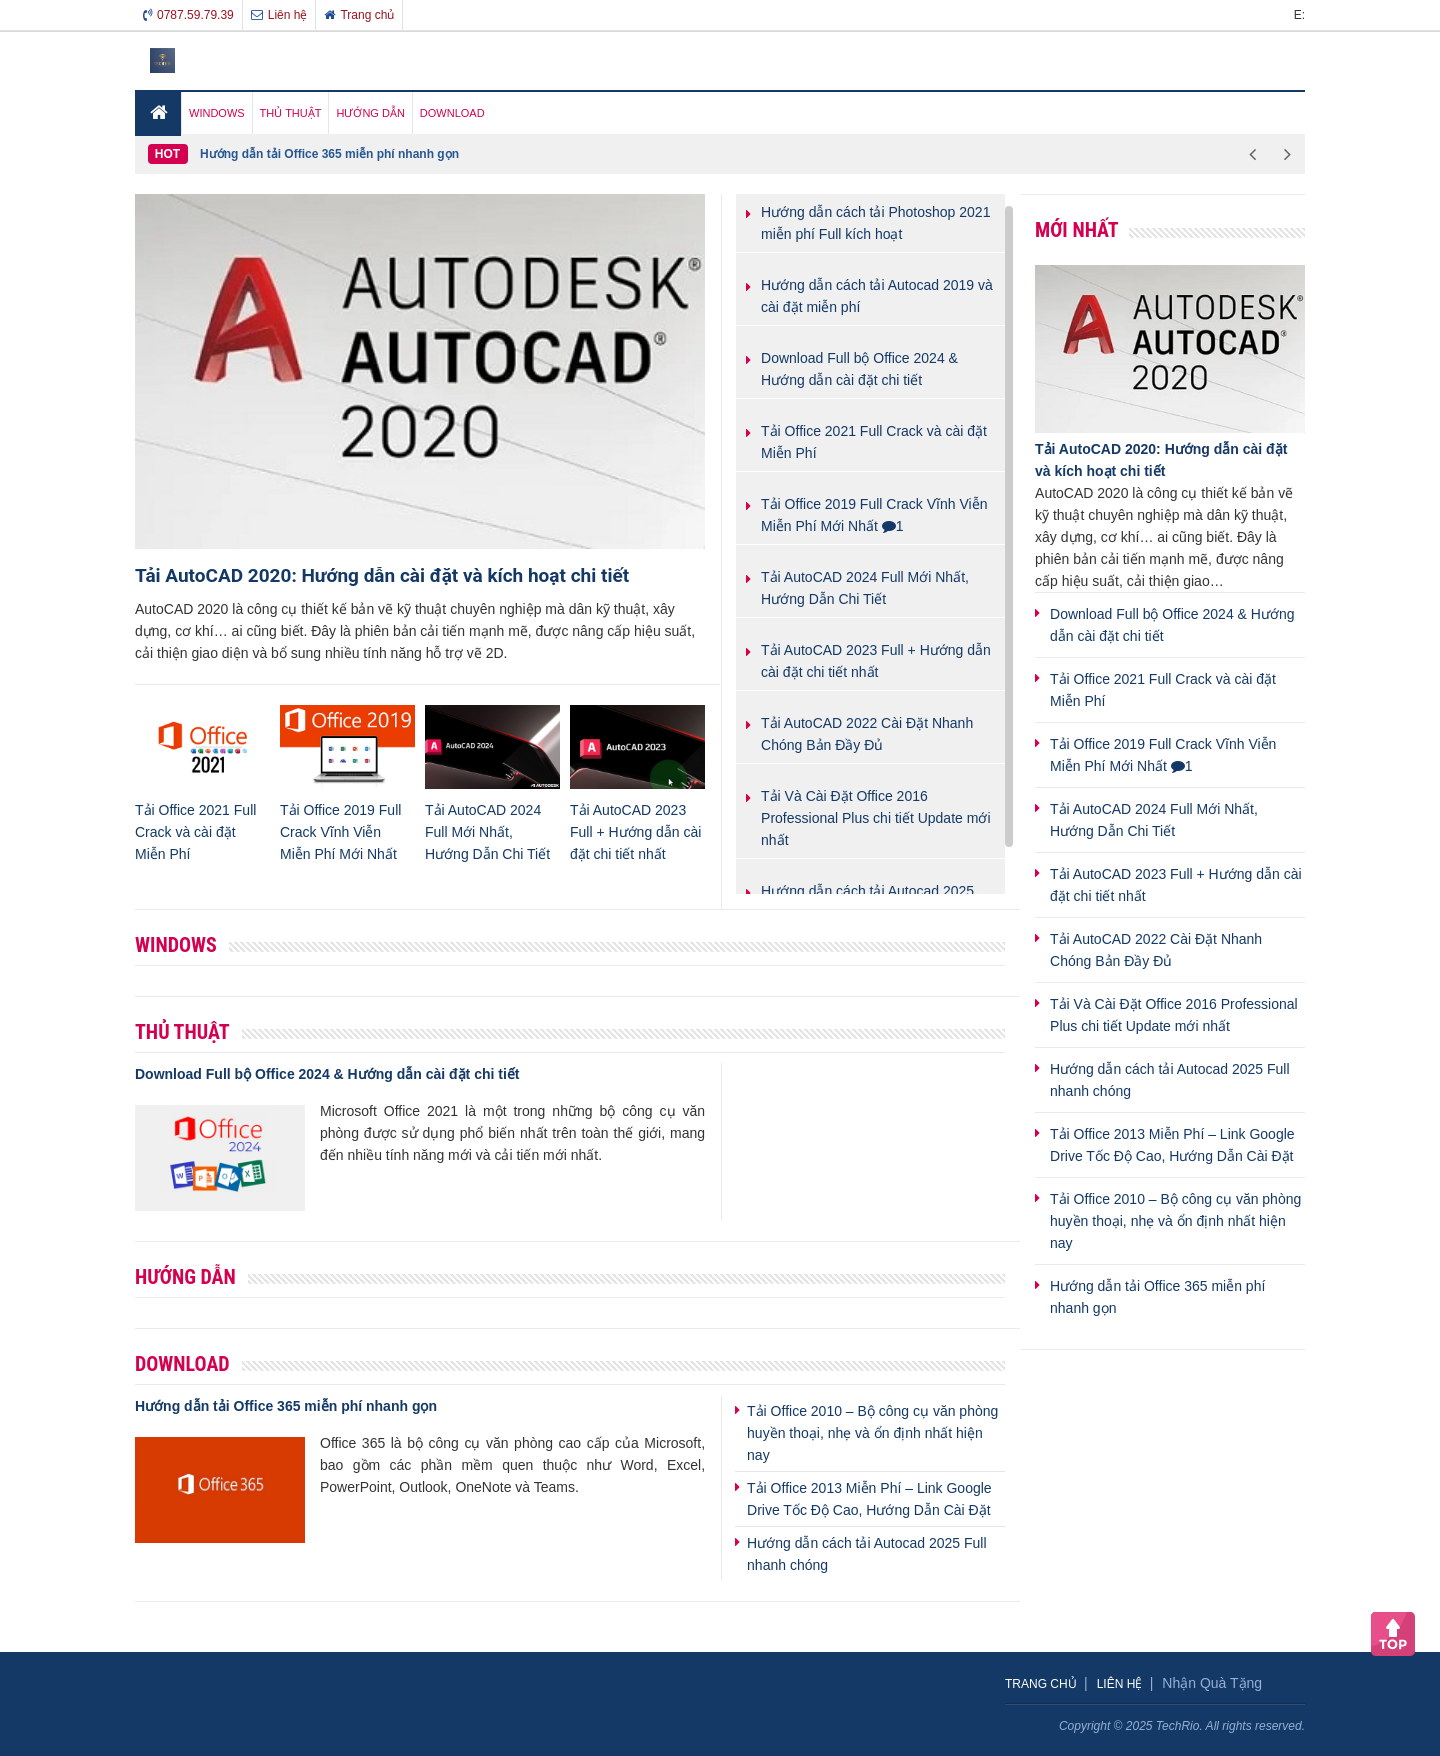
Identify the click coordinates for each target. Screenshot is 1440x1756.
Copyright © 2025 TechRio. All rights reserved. (1182, 1726)
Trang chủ (359, 15)
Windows (176, 945)
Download (182, 1364)
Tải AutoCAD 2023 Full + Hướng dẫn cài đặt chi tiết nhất (635, 832)
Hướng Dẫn (185, 1277)
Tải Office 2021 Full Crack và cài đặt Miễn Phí (195, 832)
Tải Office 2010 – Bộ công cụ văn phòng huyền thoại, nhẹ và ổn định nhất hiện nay (872, 1433)
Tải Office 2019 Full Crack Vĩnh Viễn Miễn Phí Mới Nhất (340, 832)
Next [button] (1287, 154)
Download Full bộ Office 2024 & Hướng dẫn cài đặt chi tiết (327, 1074)
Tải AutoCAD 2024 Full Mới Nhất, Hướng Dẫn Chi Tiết (487, 832)
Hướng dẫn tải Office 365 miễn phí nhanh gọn (329, 154)
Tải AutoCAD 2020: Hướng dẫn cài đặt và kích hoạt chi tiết (382, 575)
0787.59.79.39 (188, 15)
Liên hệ (279, 15)
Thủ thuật (182, 1032)
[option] (717, 154)
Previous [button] (1252, 154)
